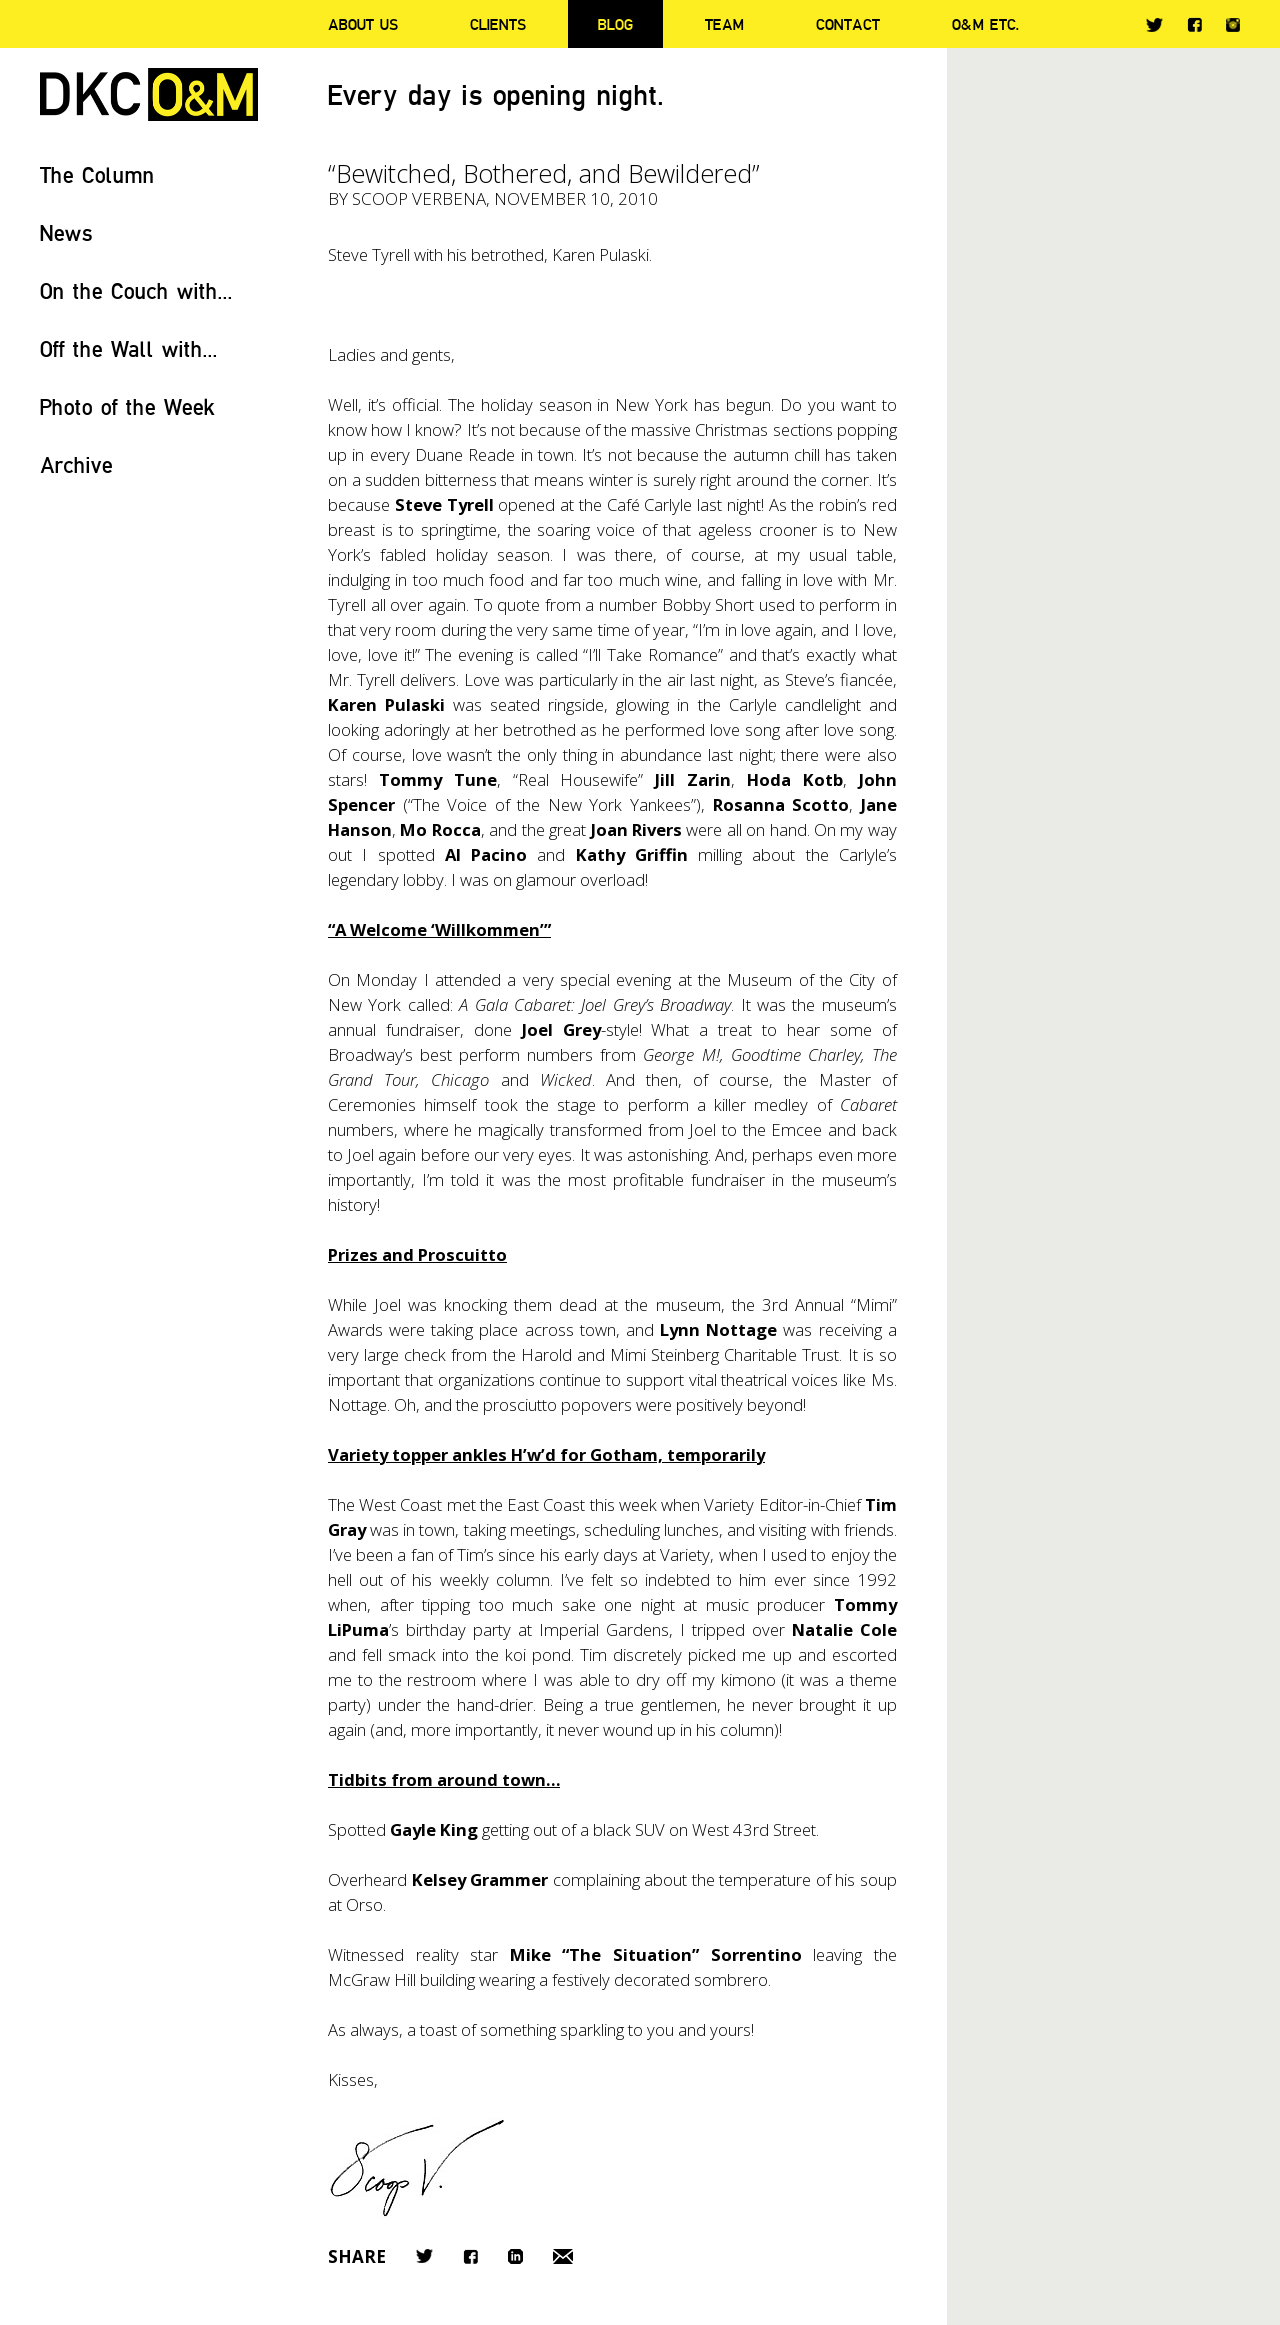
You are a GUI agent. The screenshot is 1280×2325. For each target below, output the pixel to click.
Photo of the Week (127, 406)
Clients (498, 24)
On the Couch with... (136, 290)
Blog (615, 24)
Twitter (1154, 25)
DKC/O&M (149, 94)
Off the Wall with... (129, 348)
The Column (97, 174)
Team (724, 24)
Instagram (1233, 25)
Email (563, 2256)
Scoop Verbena (419, 198)
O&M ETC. (986, 24)
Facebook (1194, 24)
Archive (76, 464)
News (66, 232)
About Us (363, 24)
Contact (848, 24)
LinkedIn (515, 2256)
